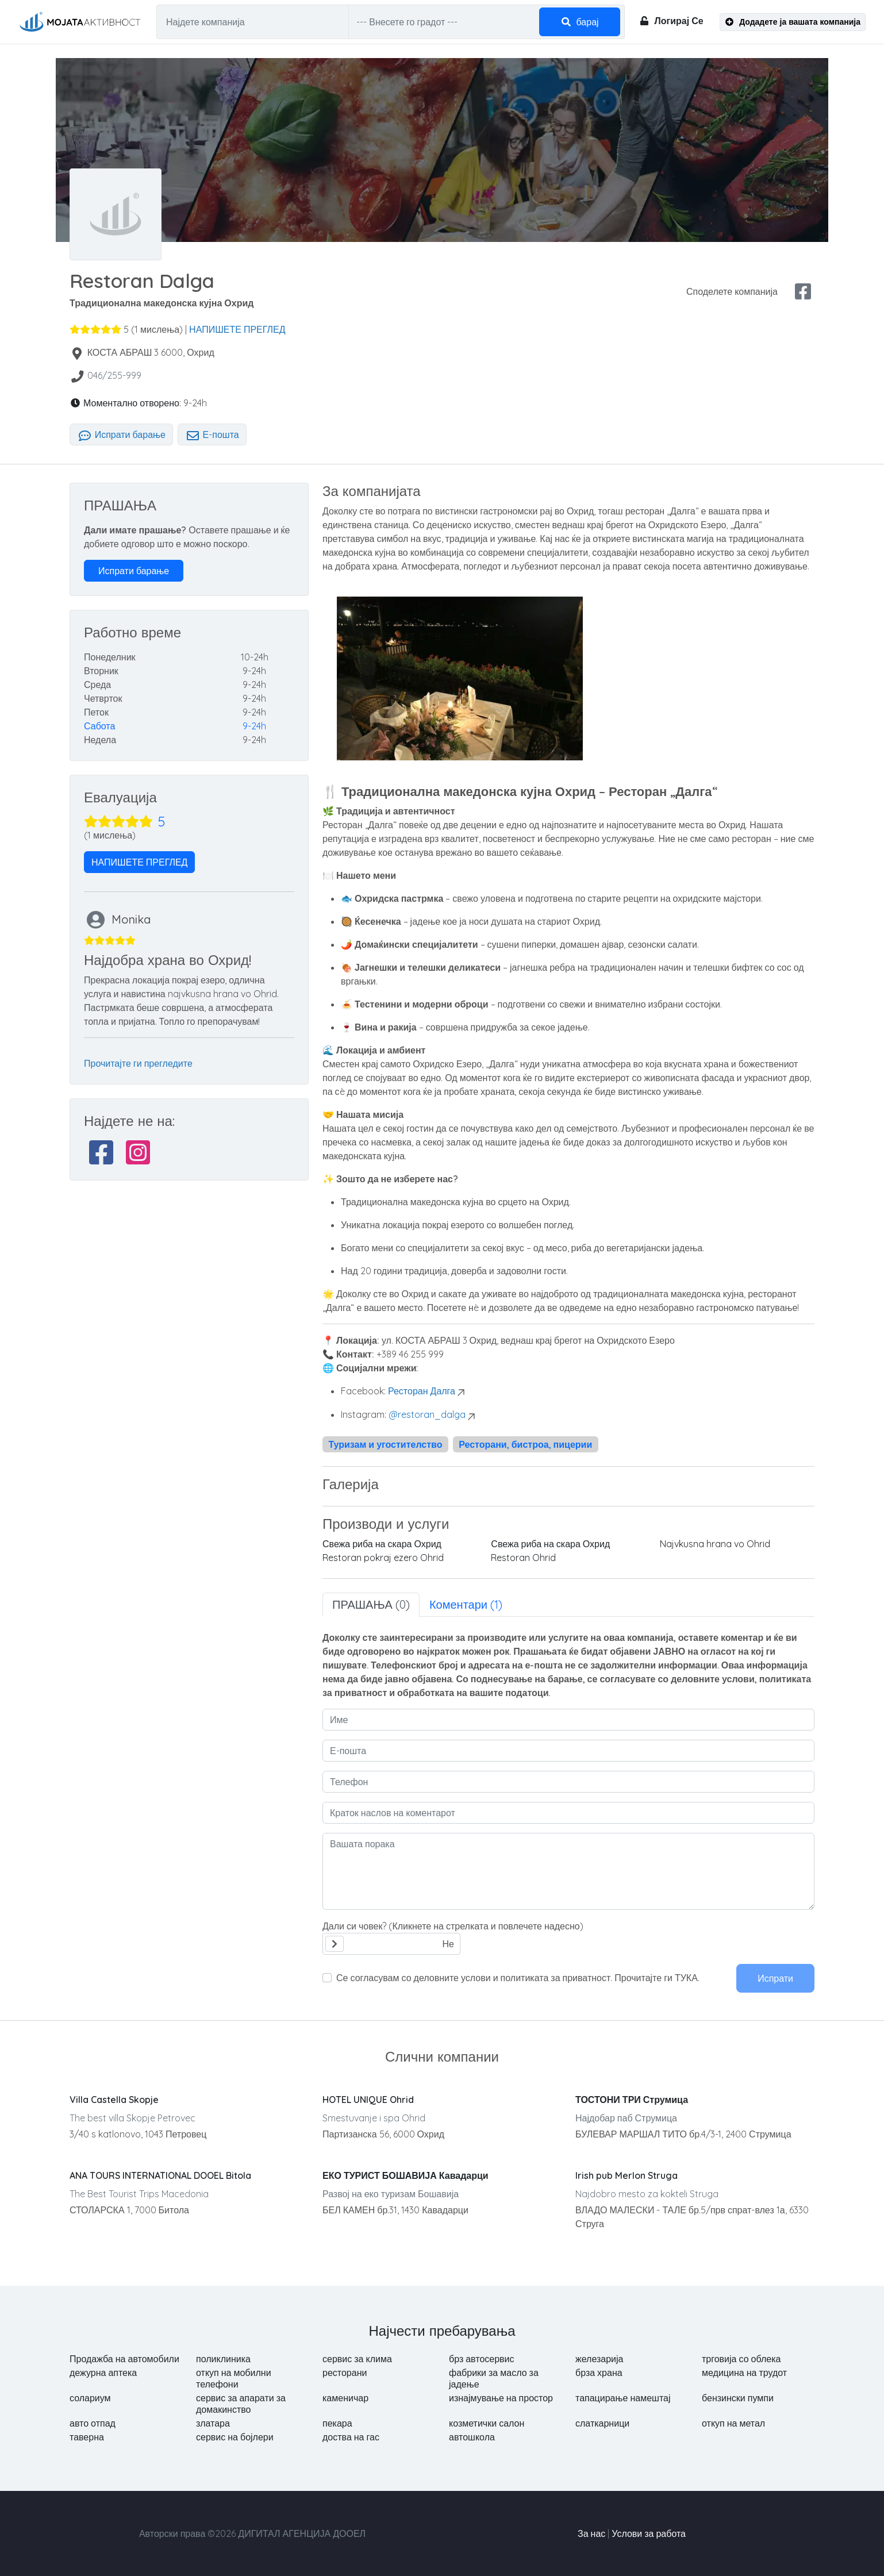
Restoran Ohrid (523, 1557)
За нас (591, 2533)
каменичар (345, 2398)
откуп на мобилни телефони (233, 2378)
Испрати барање (121, 434)
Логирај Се (671, 20)
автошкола (472, 2437)
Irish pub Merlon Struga (626, 2175)
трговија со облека (741, 2358)
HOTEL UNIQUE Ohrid (368, 2099)
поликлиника (223, 2358)
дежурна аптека (103, 2372)
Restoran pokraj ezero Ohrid (383, 1557)
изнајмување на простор (501, 2398)
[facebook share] (802, 291)
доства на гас (350, 2437)
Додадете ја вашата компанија (792, 22)
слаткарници (602, 2423)
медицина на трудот (744, 2372)
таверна (87, 2437)
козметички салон (486, 2423)
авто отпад (93, 2423)
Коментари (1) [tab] (465, 1604)
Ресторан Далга (421, 1391)
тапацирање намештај (622, 2398)
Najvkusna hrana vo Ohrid (715, 1544)
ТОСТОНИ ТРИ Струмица (631, 2099)
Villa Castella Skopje (114, 2099)
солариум (90, 2398)
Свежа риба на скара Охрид (381, 1544)
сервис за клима (357, 2358)
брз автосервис (481, 2358)
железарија (599, 2358)
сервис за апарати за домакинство (241, 2403)
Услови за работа (649, 2533)
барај (579, 22)
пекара (337, 2423)
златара (213, 2423)
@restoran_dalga (427, 1414)
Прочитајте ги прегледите (138, 1063)
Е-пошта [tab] (212, 434)
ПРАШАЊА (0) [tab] (371, 1604)
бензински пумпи (738, 2398)
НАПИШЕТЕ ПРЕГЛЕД (237, 329)
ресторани (344, 2372)
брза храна (598, 2372)
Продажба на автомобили (124, 2358)
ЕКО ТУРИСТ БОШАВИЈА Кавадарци (405, 2175)
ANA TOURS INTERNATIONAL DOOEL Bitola (160, 2175)
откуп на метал (733, 2423)
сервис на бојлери (235, 2437)
